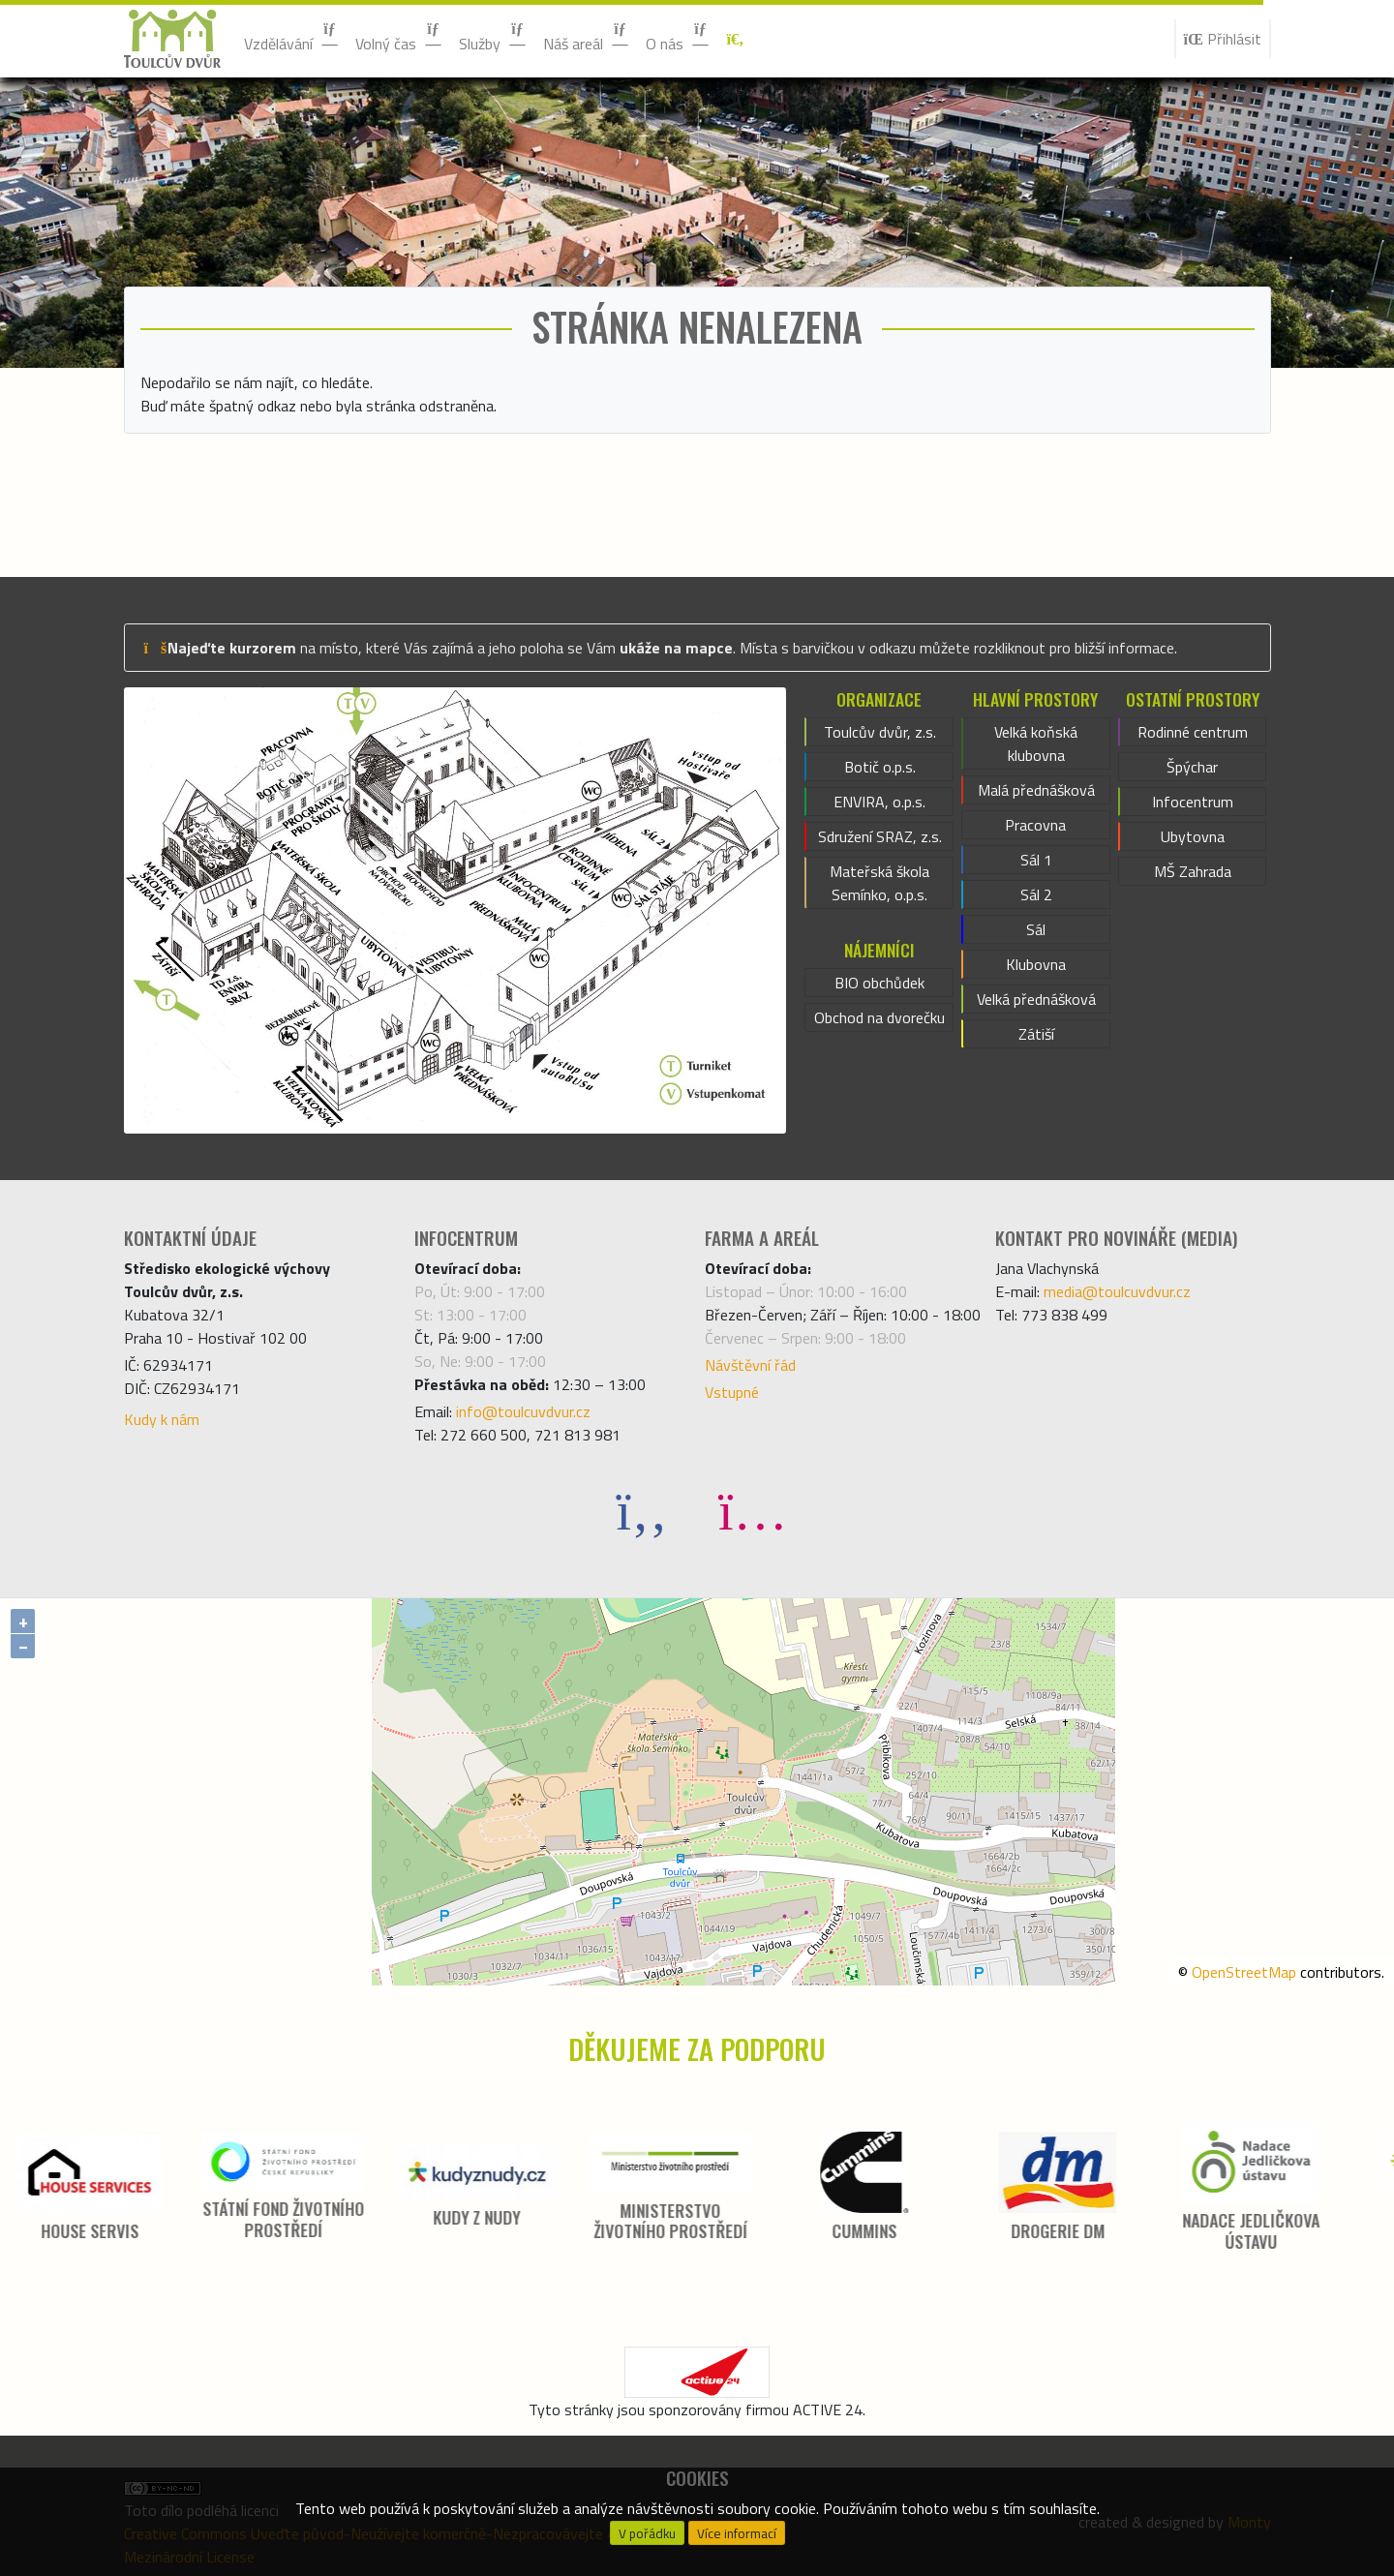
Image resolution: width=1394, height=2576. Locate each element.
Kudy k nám (161, 1419)
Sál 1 (1036, 859)
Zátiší (1036, 1034)
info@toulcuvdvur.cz (523, 1411)
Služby (493, 38)
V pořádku (647, 2533)
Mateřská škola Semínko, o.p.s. (879, 883)
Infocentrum (1192, 801)
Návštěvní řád (750, 1365)
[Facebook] (642, 1510)
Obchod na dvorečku (879, 1017)
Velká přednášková (1036, 999)
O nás (678, 38)
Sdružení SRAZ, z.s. (880, 836)
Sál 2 (1036, 894)
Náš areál (586, 38)
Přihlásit (1222, 38)
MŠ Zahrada (1192, 871)
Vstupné (732, 1392)
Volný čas (399, 38)
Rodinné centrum (1192, 731)
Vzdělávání (292, 38)
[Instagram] (752, 1510)
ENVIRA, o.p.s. (879, 801)
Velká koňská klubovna (1035, 743)
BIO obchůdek (879, 982)
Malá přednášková (1036, 790)
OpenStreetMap (1244, 1972)
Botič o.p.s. (880, 766)
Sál (1036, 929)
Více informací (736, 2533)
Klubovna (1036, 964)
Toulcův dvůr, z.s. (880, 731)
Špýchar (1192, 766)
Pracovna (1035, 824)
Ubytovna (1193, 836)
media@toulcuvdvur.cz (1117, 1291)
